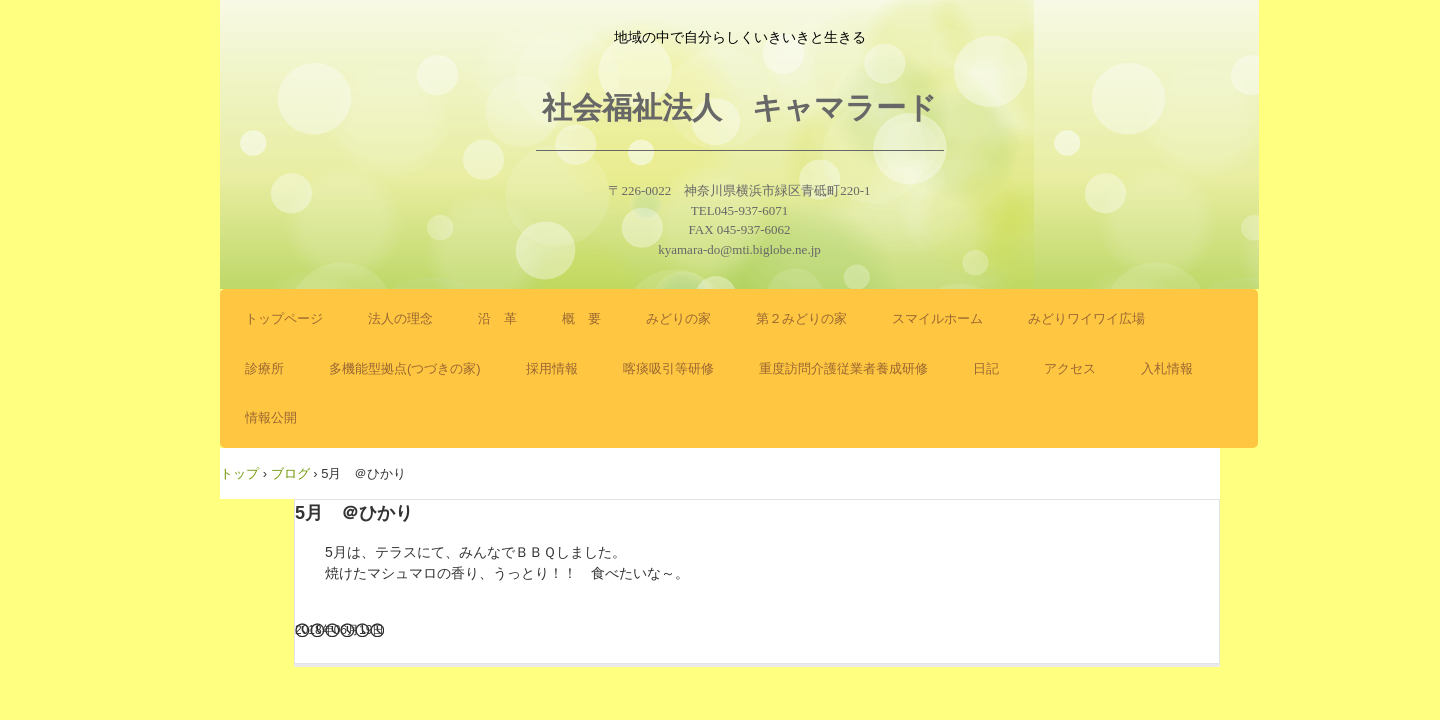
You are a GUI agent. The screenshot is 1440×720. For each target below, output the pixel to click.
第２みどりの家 (801, 318)
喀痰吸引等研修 (668, 368)
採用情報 (552, 368)
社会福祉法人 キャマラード (739, 107)
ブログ (290, 473)
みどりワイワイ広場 (1086, 318)
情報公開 (271, 417)
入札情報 (1167, 368)
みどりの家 (678, 318)
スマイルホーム (937, 318)
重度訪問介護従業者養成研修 (843, 368)
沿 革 (497, 318)
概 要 (581, 318)
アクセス (1070, 368)
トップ (239, 473)
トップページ (284, 318)
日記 (986, 368)
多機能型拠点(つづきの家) (405, 368)
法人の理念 (400, 318)
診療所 (264, 368)
